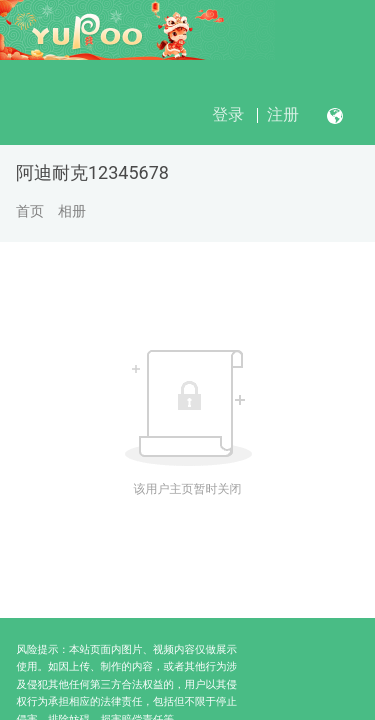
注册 (283, 114)
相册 (72, 211)
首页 (30, 211)
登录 (228, 114)
